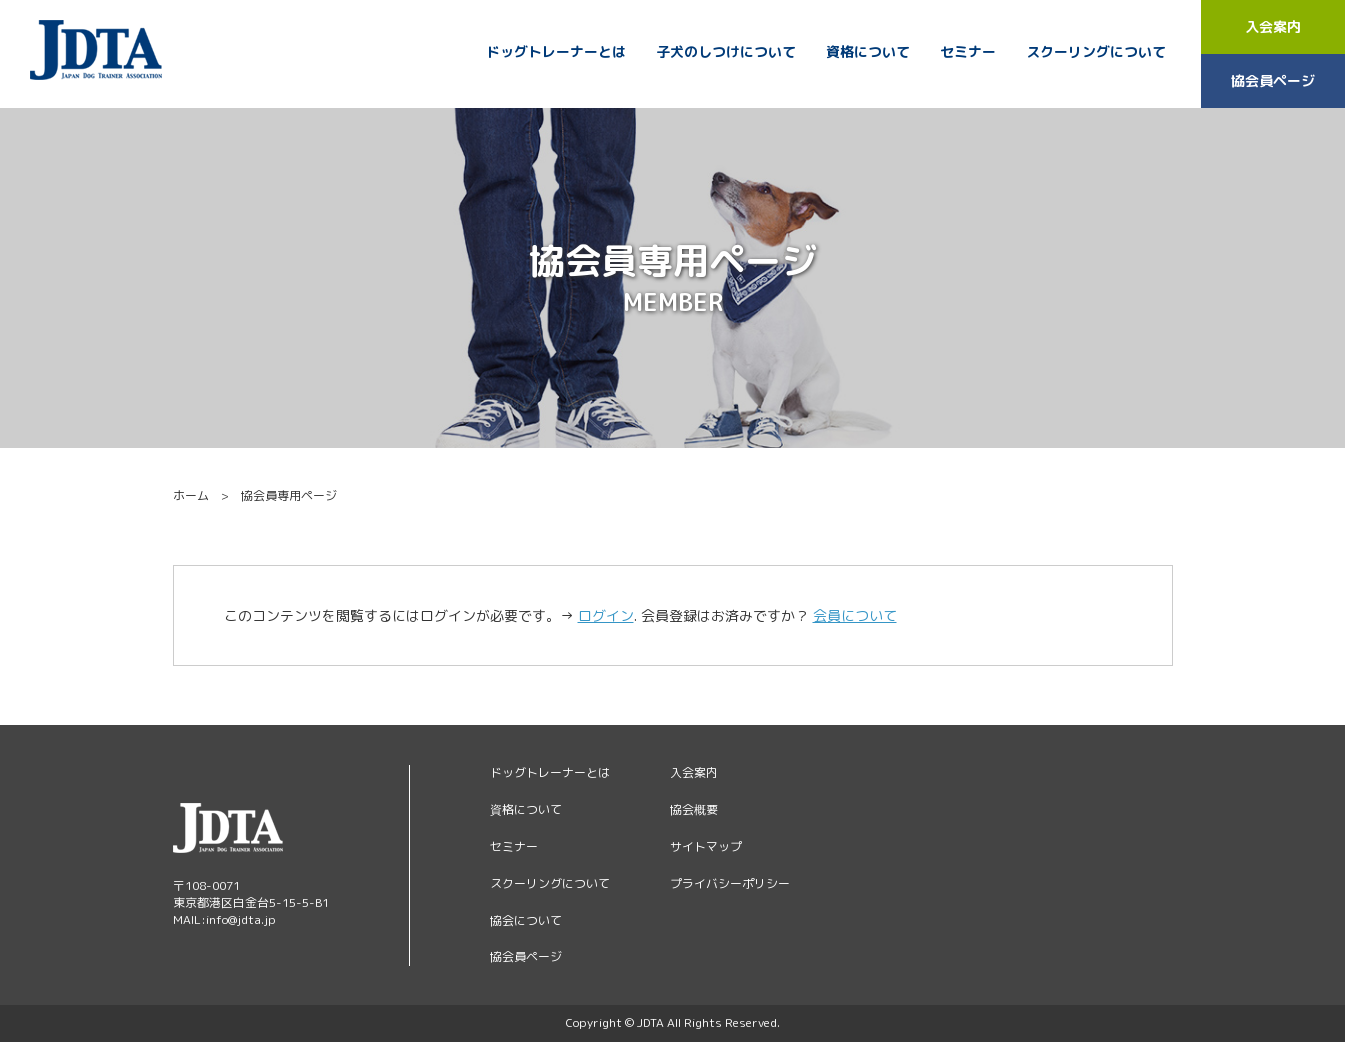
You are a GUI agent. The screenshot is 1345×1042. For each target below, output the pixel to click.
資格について (868, 52)
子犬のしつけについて (726, 52)
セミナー (968, 52)
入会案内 (1273, 26)
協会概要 (694, 809)
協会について (526, 920)
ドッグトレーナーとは (556, 52)
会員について (855, 615)
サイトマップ (706, 846)
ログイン (606, 615)
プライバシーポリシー (730, 883)
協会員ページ (1273, 80)
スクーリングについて (1096, 52)
